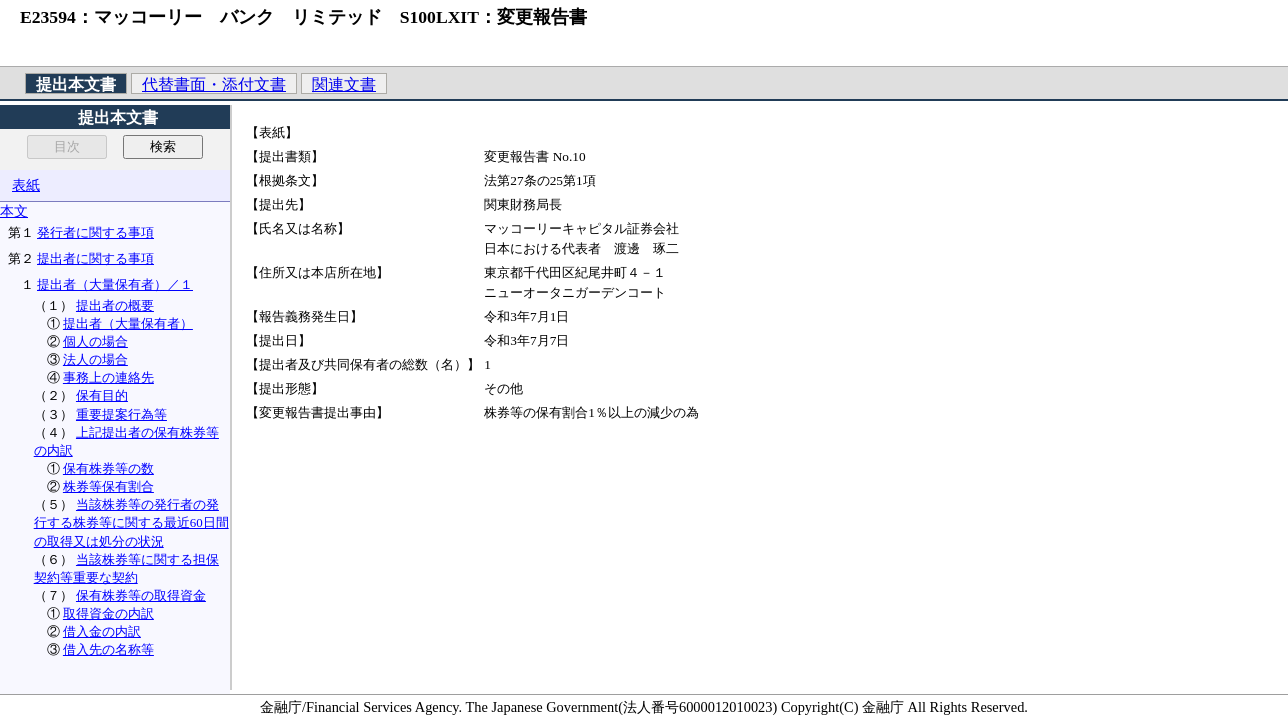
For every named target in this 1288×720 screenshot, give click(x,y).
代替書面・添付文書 (214, 84)
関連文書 (344, 84)
